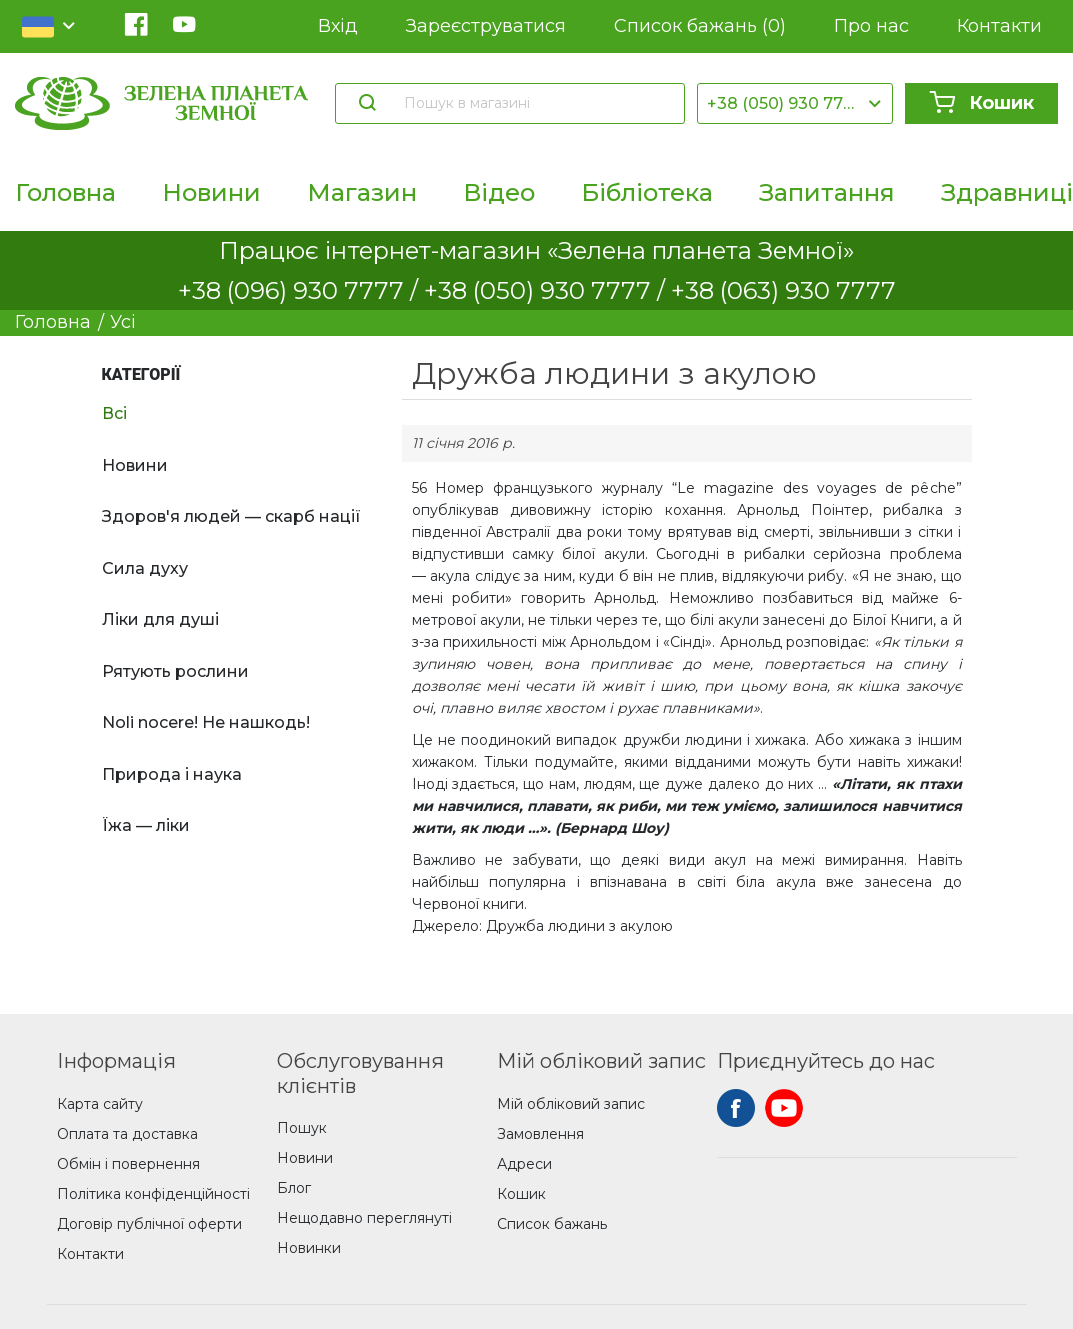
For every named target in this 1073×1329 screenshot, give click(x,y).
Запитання (827, 192)
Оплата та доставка (127, 1134)
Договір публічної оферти (149, 1224)
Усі (123, 322)
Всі (114, 413)
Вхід (338, 26)
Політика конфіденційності (153, 1194)
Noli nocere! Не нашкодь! (206, 722)
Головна (65, 192)
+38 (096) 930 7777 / (301, 290)
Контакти (999, 26)
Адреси (524, 1164)
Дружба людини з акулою (579, 926)
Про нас (871, 26)
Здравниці (1007, 192)
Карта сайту (100, 1104)
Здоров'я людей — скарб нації (231, 516)
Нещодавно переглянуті (364, 1218)
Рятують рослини (175, 671)
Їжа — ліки (146, 825)
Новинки (309, 1248)
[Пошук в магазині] (534, 103)
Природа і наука (172, 774)
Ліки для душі (160, 619)
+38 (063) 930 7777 (783, 290)
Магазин (362, 192)
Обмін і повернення (128, 1164)
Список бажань (700, 26)
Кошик (981, 103)
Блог (294, 1188)
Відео (499, 192)
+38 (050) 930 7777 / (547, 290)
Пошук (302, 1128)
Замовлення (540, 1134)
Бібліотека (647, 192)
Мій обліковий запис (571, 1104)
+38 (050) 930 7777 (785, 103)
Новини (211, 192)
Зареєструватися (486, 26)
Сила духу (145, 568)
